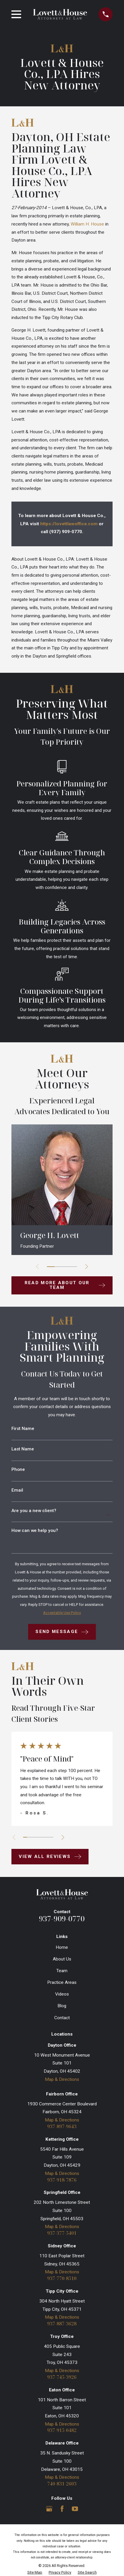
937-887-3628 (62, 2324)
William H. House (87, 224)
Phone (18, 1469)
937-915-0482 (62, 2430)
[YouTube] (75, 2509)
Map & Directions (62, 2079)
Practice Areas (62, 1982)
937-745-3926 (62, 2377)
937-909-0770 (62, 1918)
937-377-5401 (62, 2233)
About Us (62, 1959)
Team (61, 1970)
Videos (62, 1994)
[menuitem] (34, 2572)
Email (17, 1490)
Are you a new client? (33, 1511)
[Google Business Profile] (49, 2509)
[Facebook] (62, 2509)
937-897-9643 (62, 2126)
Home (62, 1947)
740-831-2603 (62, 2484)
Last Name (22, 1449)
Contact (62, 2017)
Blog (61, 2005)
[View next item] (86, 1266)
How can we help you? (34, 1530)
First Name (22, 1428)
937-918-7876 (62, 2180)
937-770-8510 (62, 2278)
